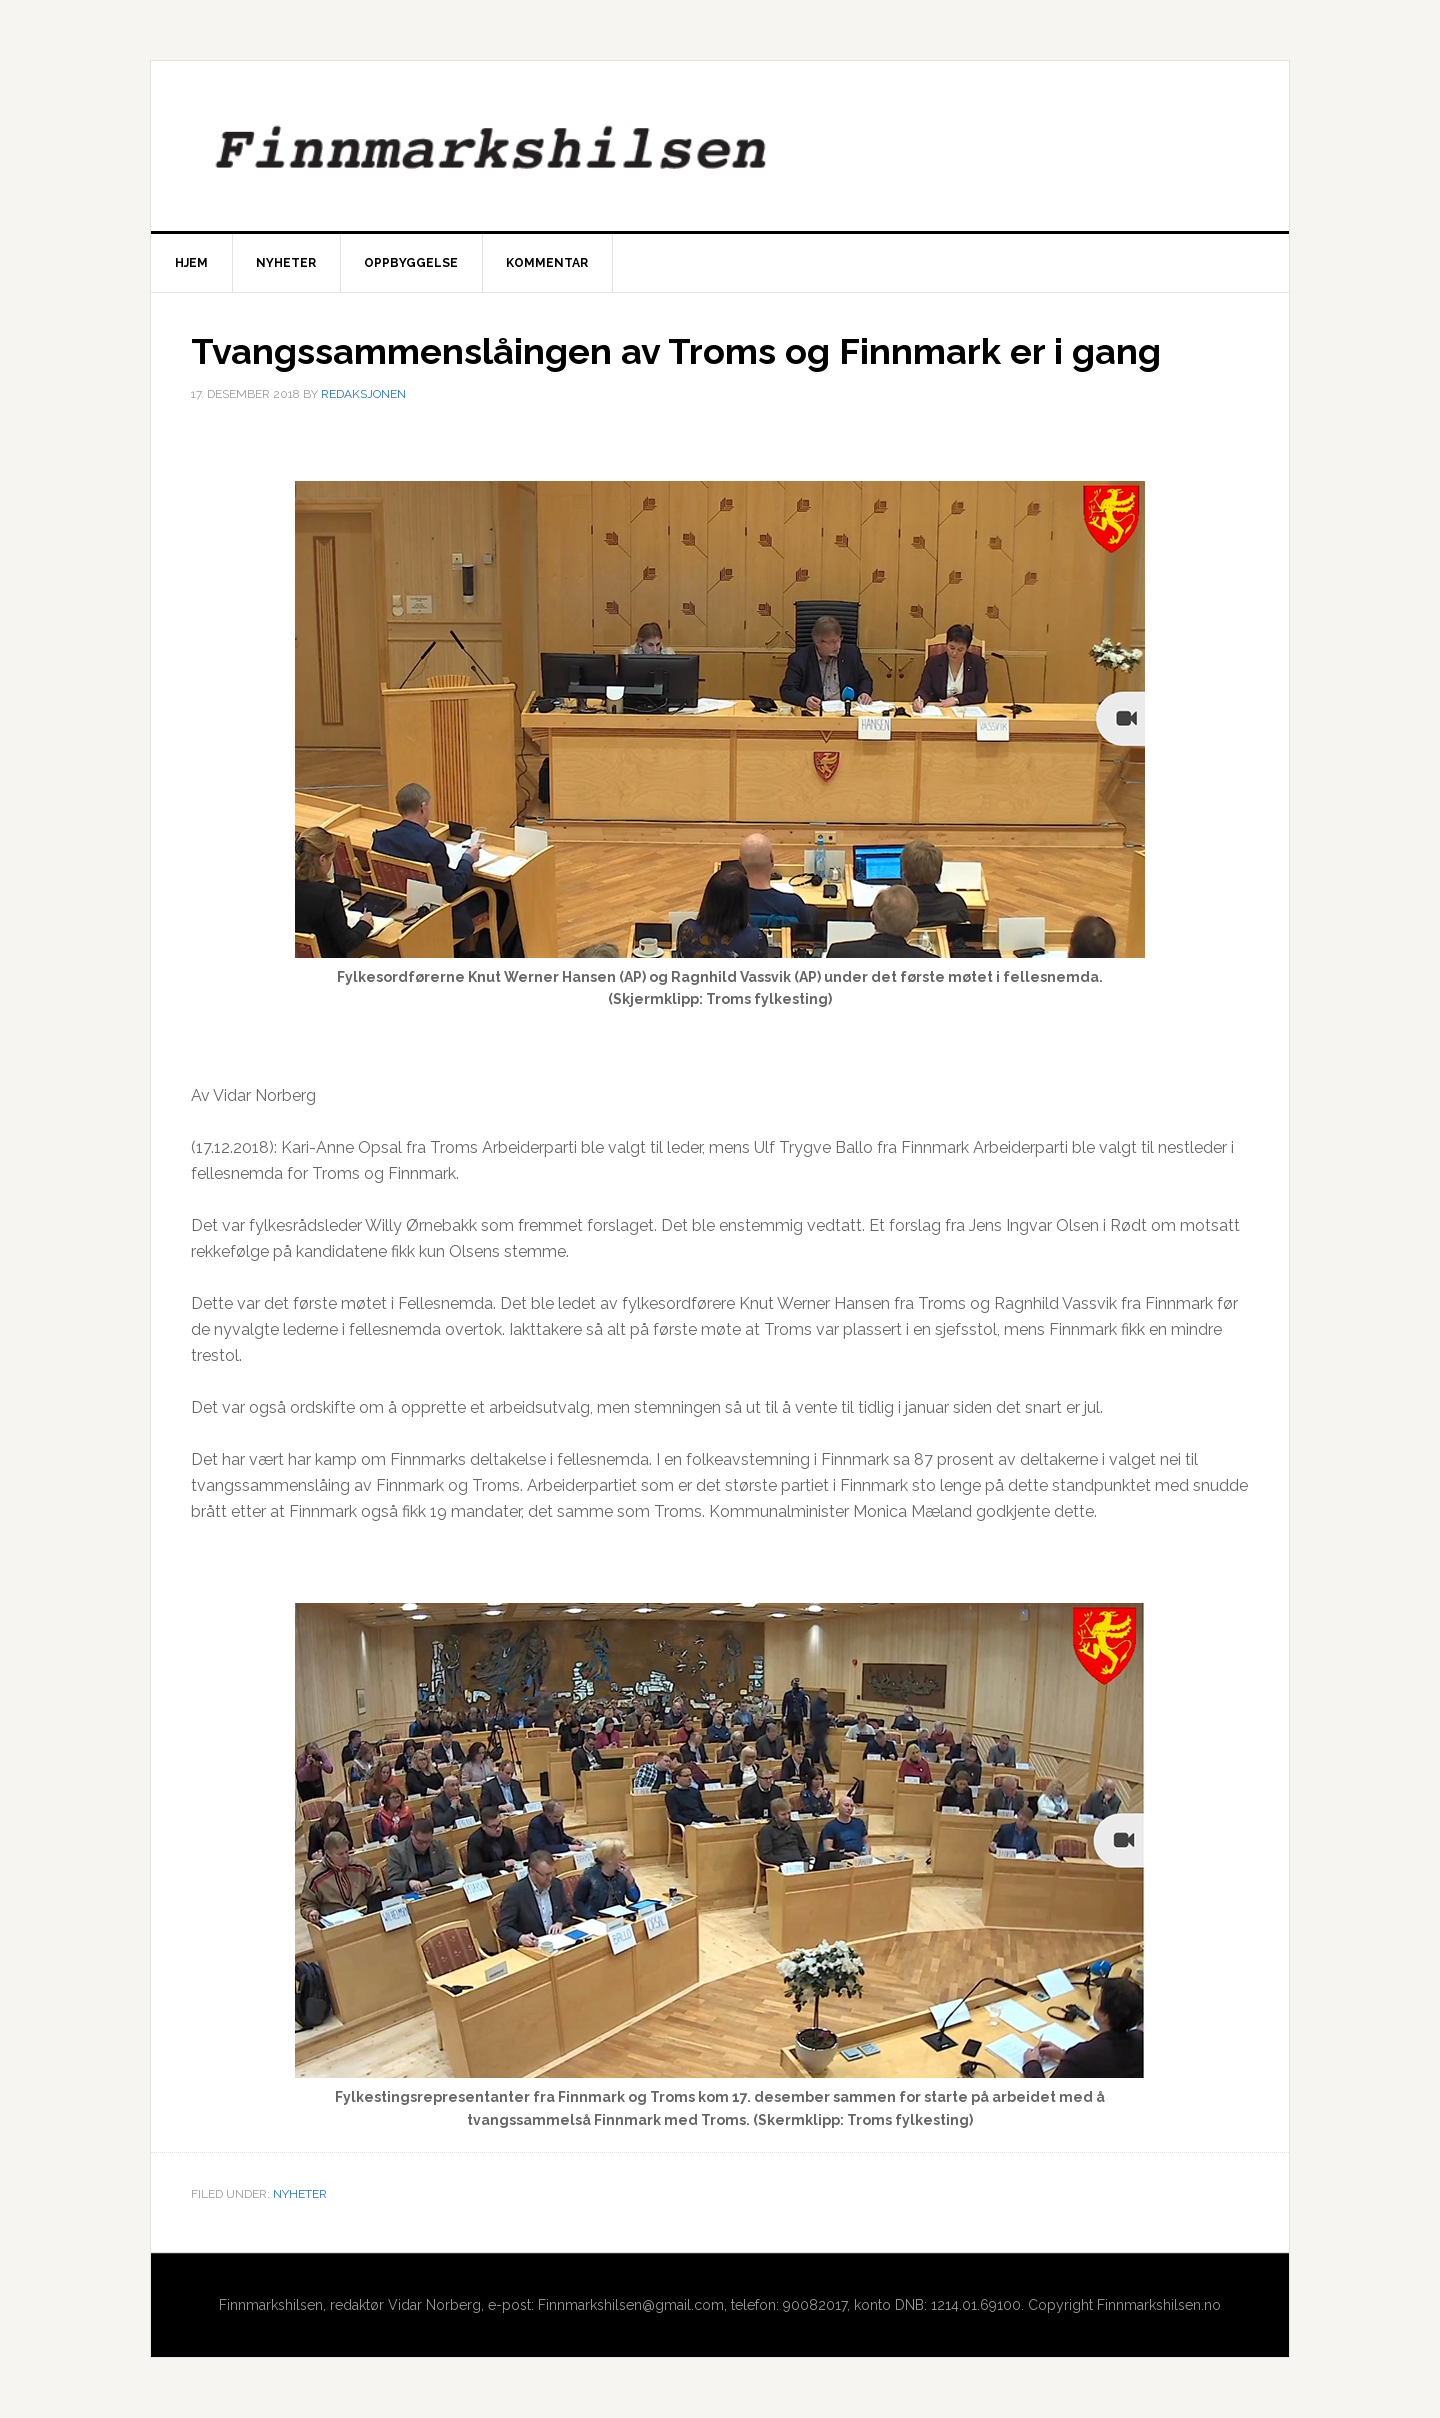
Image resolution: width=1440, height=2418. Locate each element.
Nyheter (300, 2194)
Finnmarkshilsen (720, 146)
